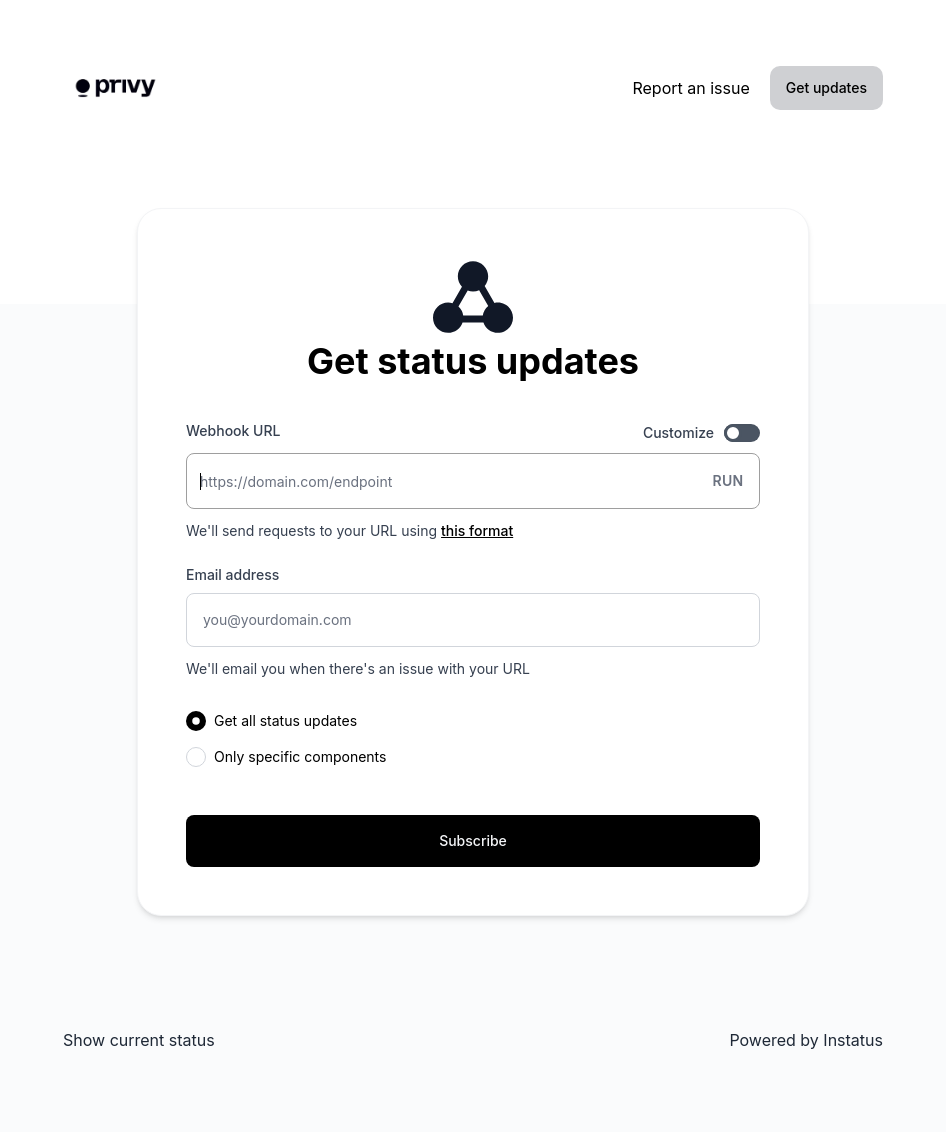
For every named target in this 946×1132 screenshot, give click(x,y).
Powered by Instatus (806, 1040)
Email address (232, 574)
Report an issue (690, 88)
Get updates (826, 87)
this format (477, 530)
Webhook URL (233, 430)
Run (727, 480)
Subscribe (473, 840)
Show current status (139, 1040)
